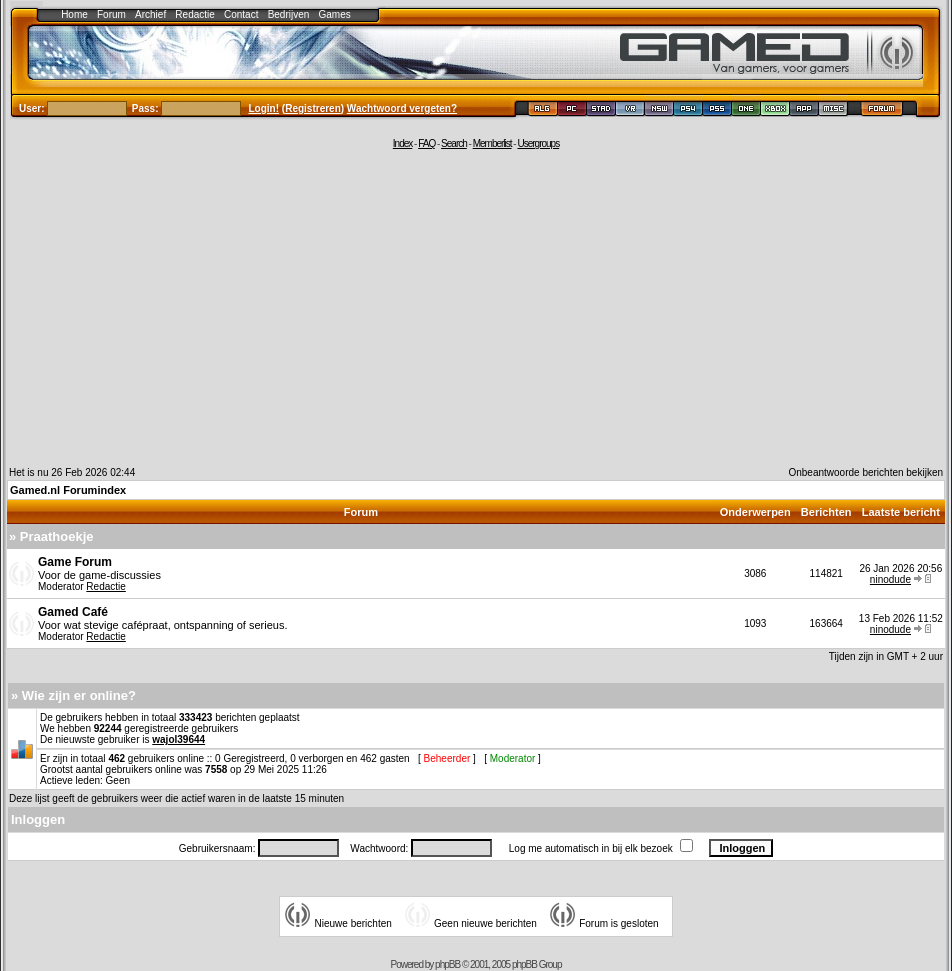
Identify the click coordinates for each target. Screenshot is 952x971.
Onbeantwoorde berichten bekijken (865, 472)
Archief (150, 14)
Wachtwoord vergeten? (402, 108)
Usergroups (538, 143)
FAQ (426, 143)
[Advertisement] (476, 307)
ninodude (890, 579)
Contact (241, 14)
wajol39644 (178, 739)
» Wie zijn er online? (73, 695)
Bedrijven (289, 14)
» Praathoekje (51, 536)
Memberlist (492, 143)
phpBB (447, 964)
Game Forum (75, 562)
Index (402, 143)
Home (74, 14)
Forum (111, 14)
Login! (264, 108)
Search (454, 143)
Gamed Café (73, 612)
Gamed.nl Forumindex (68, 490)
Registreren (313, 108)
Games (335, 14)
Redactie (194, 14)
